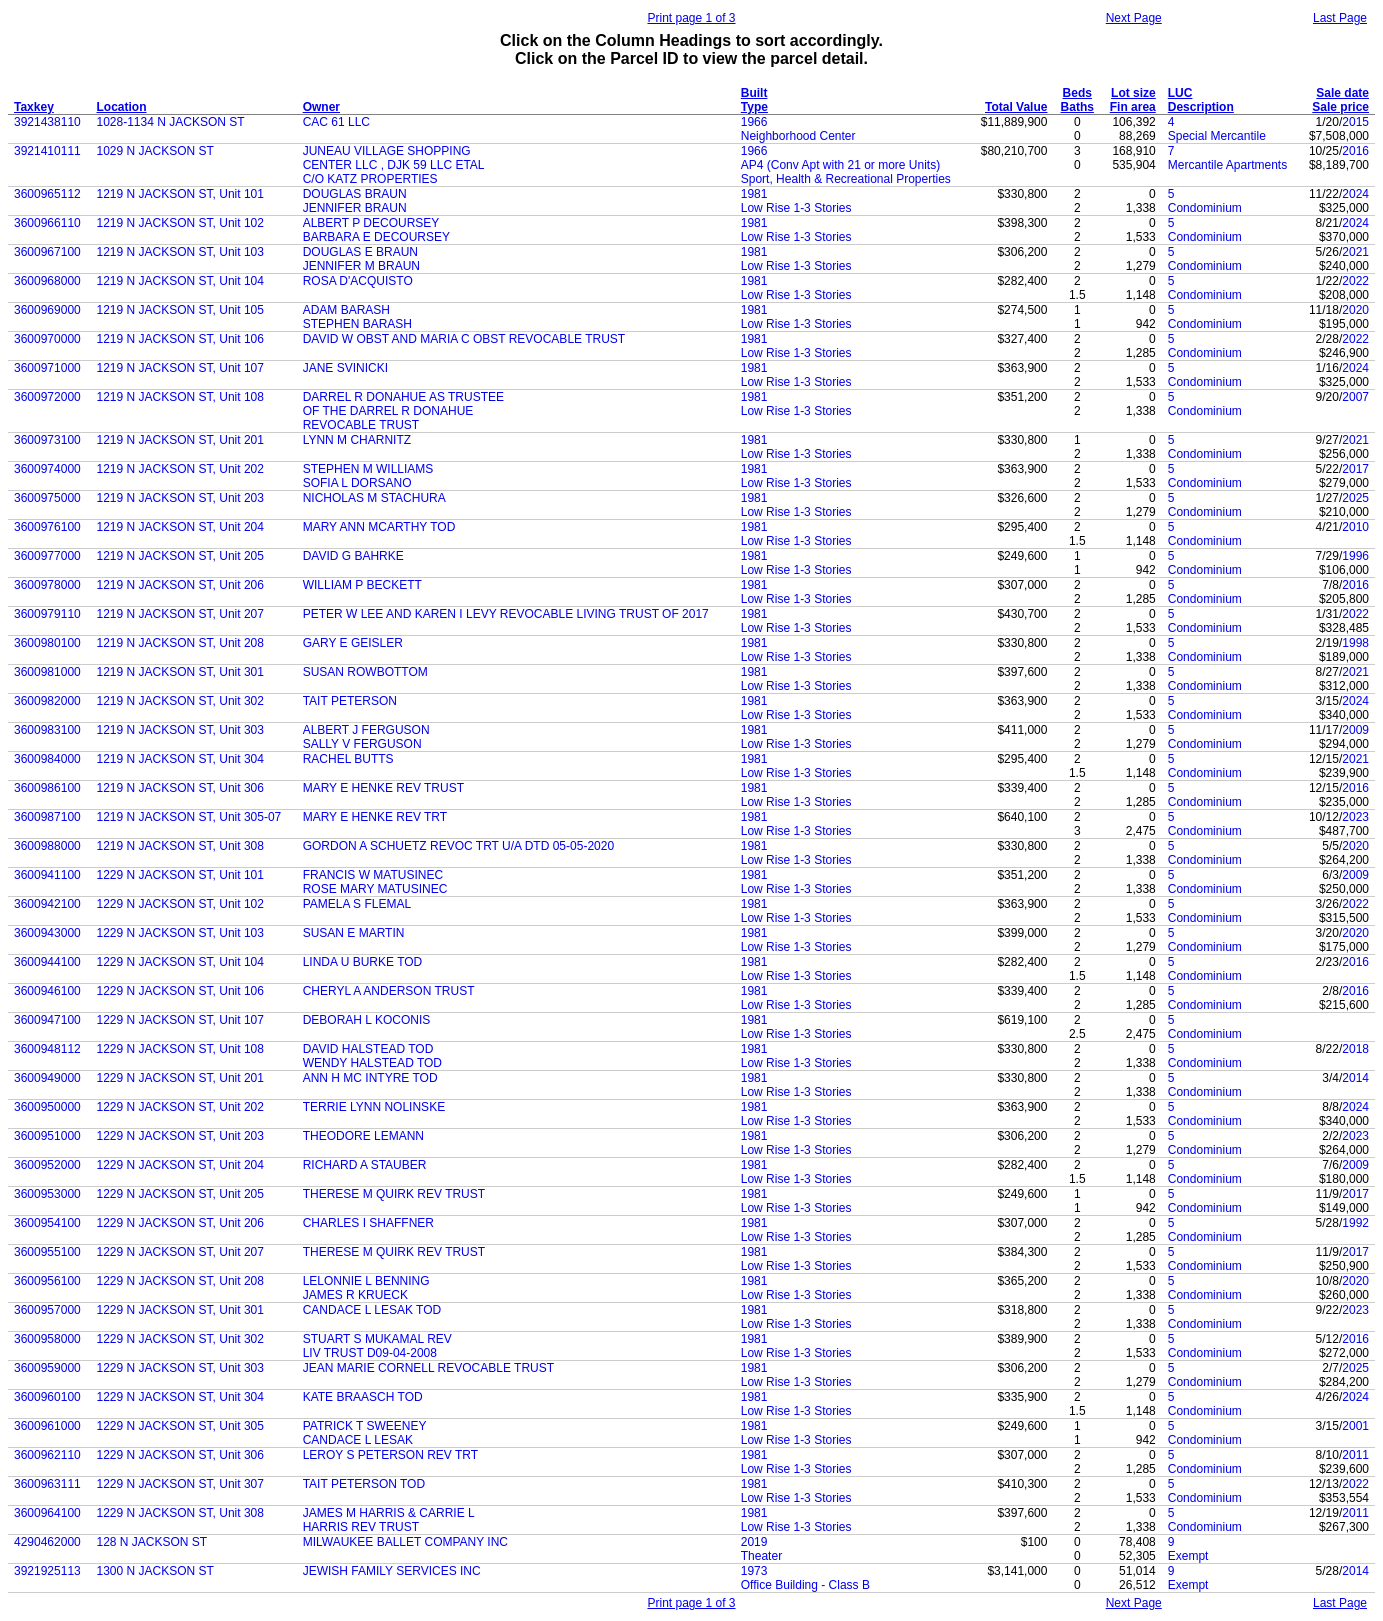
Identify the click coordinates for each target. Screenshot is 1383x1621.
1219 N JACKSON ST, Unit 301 (180, 672)
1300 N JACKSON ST (155, 1571)
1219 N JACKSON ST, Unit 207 (180, 614)
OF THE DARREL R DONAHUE (388, 411)
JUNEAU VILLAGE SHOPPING (387, 151)
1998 (1355, 643)
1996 (1355, 556)
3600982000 (47, 701)
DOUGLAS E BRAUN (360, 252)
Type (754, 107)
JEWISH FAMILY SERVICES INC (392, 1571)
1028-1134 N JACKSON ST (171, 122)
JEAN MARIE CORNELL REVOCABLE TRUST (428, 1368)
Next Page (1134, 18)
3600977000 (47, 556)
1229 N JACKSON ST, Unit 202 (180, 1107)
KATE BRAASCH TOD (363, 1397)
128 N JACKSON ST (152, 1542)
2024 (1355, 194)
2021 (1355, 252)
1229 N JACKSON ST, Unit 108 (180, 1049)
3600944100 (47, 962)
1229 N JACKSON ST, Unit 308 (180, 1513)
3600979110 (47, 614)
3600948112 (47, 1049)
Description (1201, 107)
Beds (1077, 93)
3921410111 (47, 151)
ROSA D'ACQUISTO (358, 281)
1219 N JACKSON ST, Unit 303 (180, 730)
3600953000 (47, 1194)
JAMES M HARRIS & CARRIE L (389, 1513)
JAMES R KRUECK (355, 1295)
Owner (321, 107)
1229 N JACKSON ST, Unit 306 (180, 1455)
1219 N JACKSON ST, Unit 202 (180, 469)
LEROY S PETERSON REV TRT (390, 1455)
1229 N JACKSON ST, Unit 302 (180, 1339)
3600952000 (47, 1165)
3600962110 (47, 1455)
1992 (1355, 1223)
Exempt (1188, 1556)
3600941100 (47, 875)
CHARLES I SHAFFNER (368, 1223)
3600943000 (47, 933)
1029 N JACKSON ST (155, 151)
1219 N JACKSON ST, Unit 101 (180, 194)
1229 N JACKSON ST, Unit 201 (180, 1078)
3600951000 (47, 1136)
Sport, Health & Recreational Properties (846, 179)
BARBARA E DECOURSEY (376, 237)
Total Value (1016, 107)
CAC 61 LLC (336, 122)
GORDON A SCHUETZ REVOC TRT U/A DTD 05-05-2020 (458, 846)
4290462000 (47, 1542)
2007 (1355, 397)
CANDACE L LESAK (358, 1440)
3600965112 (47, 194)
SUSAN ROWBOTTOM (365, 672)
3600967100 (47, 252)
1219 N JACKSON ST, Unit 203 (180, 498)
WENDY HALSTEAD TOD (372, 1063)
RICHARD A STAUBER (365, 1165)
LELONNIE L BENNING (366, 1281)
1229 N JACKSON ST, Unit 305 (180, 1426)
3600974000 (47, 469)
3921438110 (47, 122)
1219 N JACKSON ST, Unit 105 (180, 310)
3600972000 (47, 397)
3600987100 (47, 817)
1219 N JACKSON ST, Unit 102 (180, 223)
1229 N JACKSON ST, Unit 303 (180, 1368)
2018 (1355, 1049)
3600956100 (47, 1281)
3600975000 (47, 498)
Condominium (1205, 208)
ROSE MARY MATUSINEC (375, 889)
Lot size (1133, 93)
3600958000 (47, 1339)
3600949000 (47, 1078)
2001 (1355, 1426)
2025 (1355, 498)
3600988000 (47, 846)
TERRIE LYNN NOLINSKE (374, 1107)
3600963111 (47, 1484)
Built (754, 93)
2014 (1355, 1078)
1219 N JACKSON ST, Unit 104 (180, 281)
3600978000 (47, 585)
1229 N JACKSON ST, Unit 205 (180, 1194)
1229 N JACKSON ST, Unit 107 (180, 1020)
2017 (1355, 469)
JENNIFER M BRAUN (361, 266)
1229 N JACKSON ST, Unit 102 (180, 904)
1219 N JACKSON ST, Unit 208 (180, 643)
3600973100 (47, 440)
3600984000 (47, 759)
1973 (754, 1571)
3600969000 (47, 310)
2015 (1355, 122)
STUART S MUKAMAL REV (377, 1339)
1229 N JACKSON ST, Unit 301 (180, 1310)
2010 (1355, 527)
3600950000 (47, 1107)
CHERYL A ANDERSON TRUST (389, 991)
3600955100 (47, 1252)
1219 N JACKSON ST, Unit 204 (180, 527)
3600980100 (47, 643)
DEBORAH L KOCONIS (367, 1020)
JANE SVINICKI (345, 368)
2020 (1355, 310)
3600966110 (47, 223)
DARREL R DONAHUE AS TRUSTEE (403, 397)
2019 (754, 1542)
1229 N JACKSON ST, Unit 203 (180, 1136)
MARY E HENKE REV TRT (375, 817)
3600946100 (47, 991)
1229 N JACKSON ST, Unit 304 (180, 1397)
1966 (754, 122)
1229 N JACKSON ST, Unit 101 (180, 875)
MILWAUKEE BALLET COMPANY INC (405, 1542)
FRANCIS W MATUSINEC (373, 875)
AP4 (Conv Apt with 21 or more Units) (840, 165)
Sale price (1340, 107)
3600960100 (47, 1397)
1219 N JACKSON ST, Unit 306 (180, 788)
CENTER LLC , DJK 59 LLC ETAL (394, 165)
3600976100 (47, 527)
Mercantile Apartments (1227, 165)
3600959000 (47, 1368)
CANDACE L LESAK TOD (372, 1310)
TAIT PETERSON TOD (364, 1484)
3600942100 (47, 904)
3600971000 (47, 368)
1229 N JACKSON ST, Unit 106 (180, 991)
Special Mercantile (1217, 136)
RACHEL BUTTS (348, 759)
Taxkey (34, 107)
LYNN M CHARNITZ (357, 440)
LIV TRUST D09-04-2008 (370, 1353)
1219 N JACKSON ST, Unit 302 (180, 701)
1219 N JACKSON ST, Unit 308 (180, 846)
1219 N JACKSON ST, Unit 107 (180, 368)
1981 (754, 194)
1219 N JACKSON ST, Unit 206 (180, 585)
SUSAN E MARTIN (354, 933)
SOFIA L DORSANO (357, 483)
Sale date (1342, 93)
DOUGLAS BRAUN (355, 194)
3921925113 (47, 1571)
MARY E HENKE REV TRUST (383, 788)
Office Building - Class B (805, 1585)
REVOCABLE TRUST (361, 425)
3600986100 (47, 788)
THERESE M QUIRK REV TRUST (394, 1194)
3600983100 (47, 730)
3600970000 (47, 339)
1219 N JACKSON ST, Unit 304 (180, 759)
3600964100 (47, 1513)
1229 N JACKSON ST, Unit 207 (180, 1252)
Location (122, 107)
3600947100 (47, 1020)
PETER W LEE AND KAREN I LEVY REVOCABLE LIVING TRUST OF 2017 (506, 614)
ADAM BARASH (346, 310)
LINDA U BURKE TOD (363, 962)
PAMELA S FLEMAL (357, 904)
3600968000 (47, 281)
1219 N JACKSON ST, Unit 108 (180, 397)
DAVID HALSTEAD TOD (368, 1049)
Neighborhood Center (798, 136)
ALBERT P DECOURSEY (371, 223)
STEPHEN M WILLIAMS (368, 469)
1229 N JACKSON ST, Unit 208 (180, 1281)
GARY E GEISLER (353, 643)
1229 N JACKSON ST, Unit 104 (180, 962)
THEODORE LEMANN (363, 1136)
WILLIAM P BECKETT (362, 585)
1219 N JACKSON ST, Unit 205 (180, 556)
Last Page (1340, 18)
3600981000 (47, 672)
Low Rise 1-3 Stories (796, 208)
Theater (761, 1556)
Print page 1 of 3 (691, 18)
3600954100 (47, 1223)
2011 (1355, 1455)
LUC (1180, 93)
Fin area (1133, 107)
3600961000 (47, 1426)
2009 (1355, 730)
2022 (1355, 281)
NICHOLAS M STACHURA (374, 498)
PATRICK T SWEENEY (365, 1426)
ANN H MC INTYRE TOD (370, 1078)
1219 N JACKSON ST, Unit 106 (180, 339)
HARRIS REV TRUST (361, 1527)
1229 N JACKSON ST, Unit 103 (180, 933)
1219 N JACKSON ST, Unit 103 (180, 252)
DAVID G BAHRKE (353, 556)
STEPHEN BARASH (357, 324)
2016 (1355, 151)
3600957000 (47, 1310)
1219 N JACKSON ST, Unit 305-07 (189, 817)
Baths (1077, 107)
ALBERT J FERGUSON (366, 730)
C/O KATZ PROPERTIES (370, 179)
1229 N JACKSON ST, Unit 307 (180, 1484)
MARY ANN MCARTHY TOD (379, 527)
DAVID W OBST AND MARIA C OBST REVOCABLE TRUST (464, 339)
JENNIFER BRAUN (355, 208)
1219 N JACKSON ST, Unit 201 (180, 440)
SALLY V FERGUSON (362, 744)
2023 (1355, 817)
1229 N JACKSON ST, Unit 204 (180, 1165)
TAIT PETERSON (350, 701)
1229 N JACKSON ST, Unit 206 (180, 1223)
